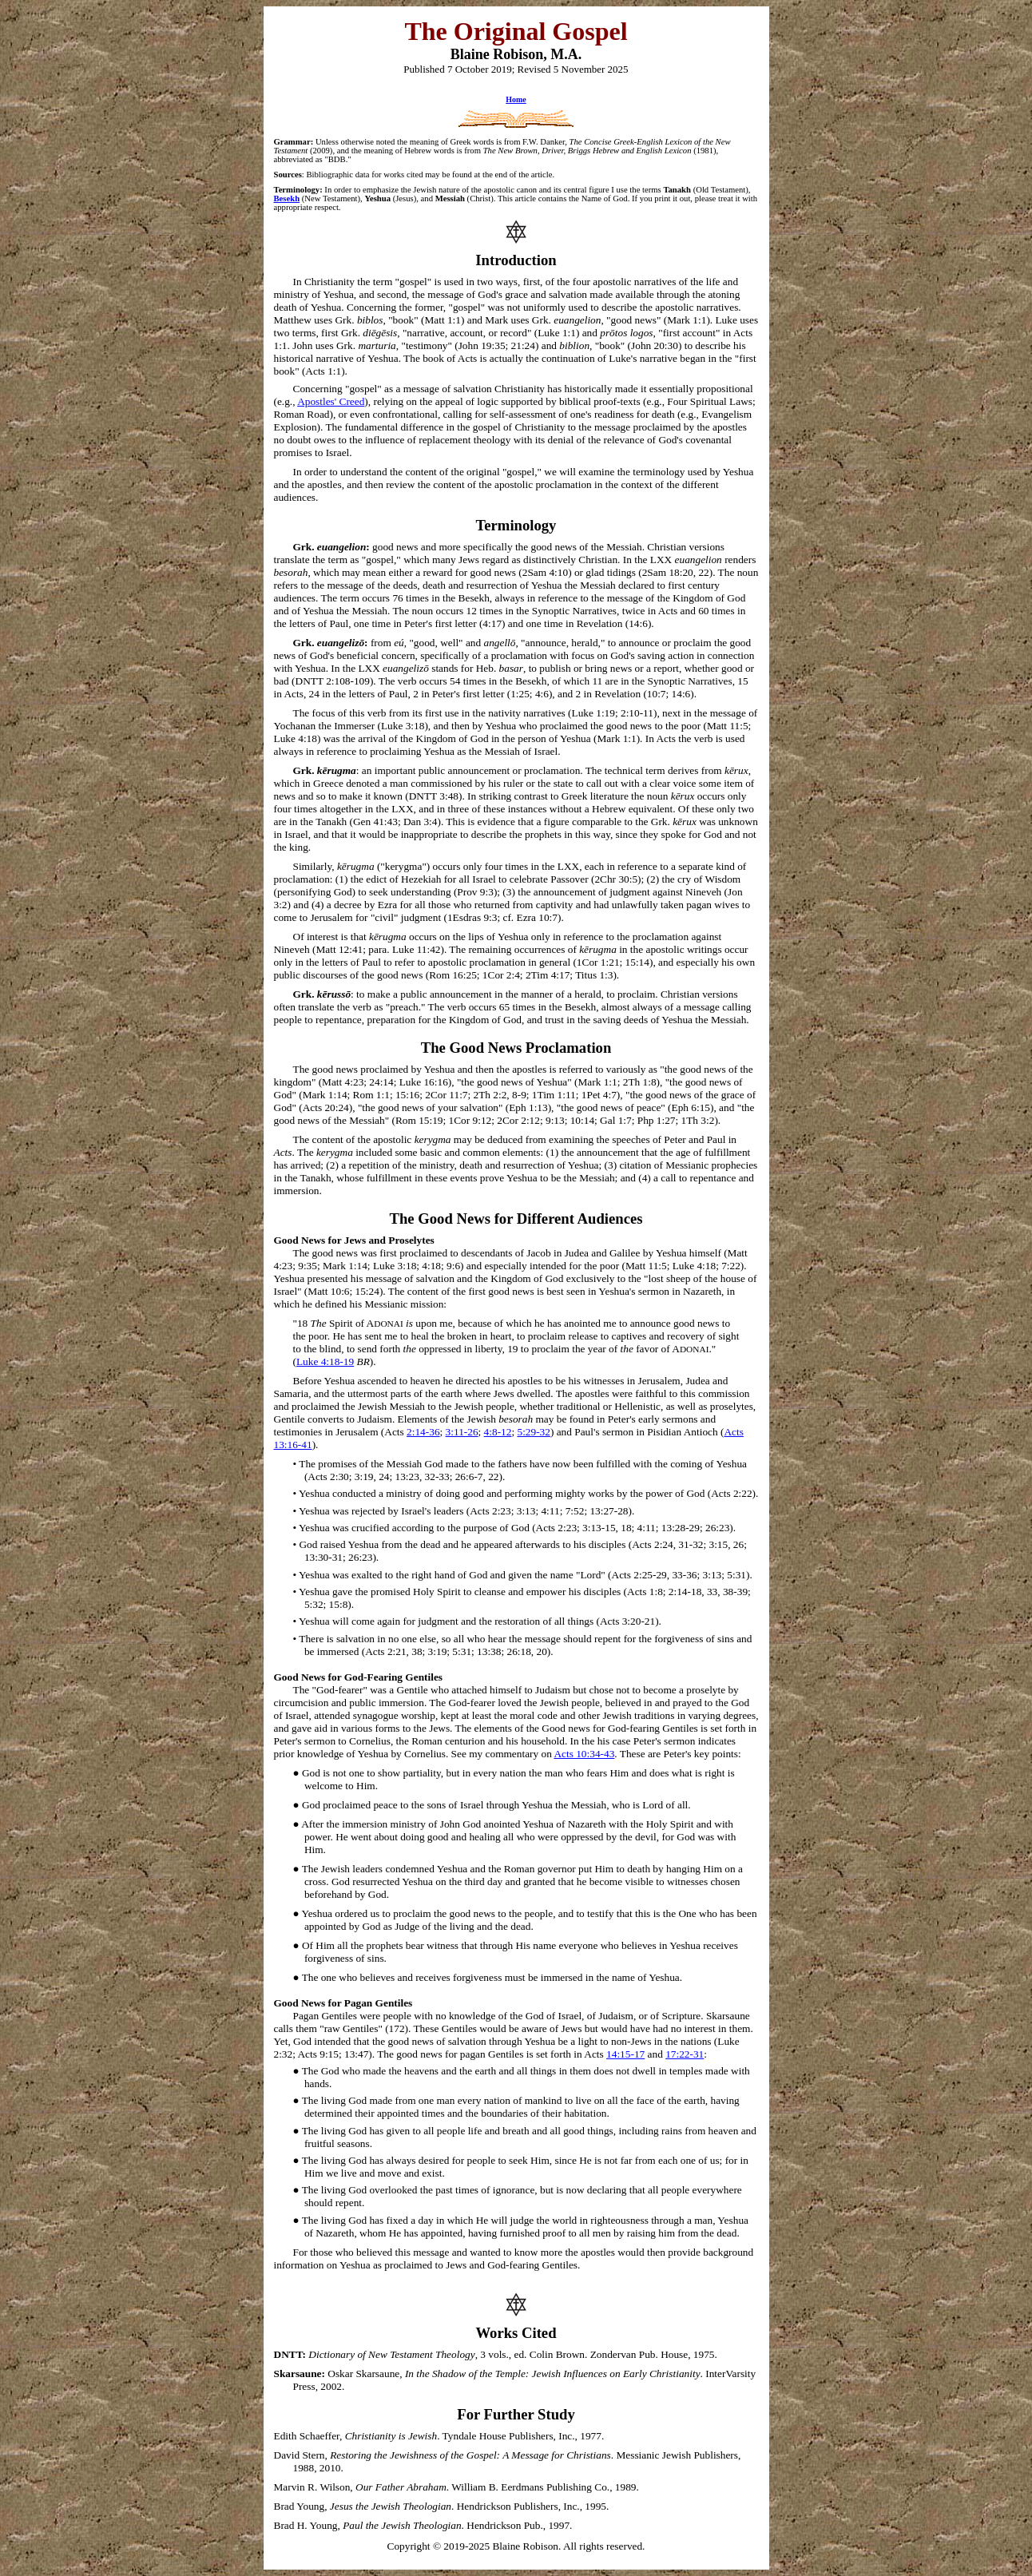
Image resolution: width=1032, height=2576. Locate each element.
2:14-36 (423, 1432)
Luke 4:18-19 (325, 1361)
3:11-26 (462, 1432)
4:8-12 (498, 1432)
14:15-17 (625, 2054)
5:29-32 (533, 1432)
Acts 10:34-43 (584, 1754)
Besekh (287, 198)
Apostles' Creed (330, 401)
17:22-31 (684, 2054)
